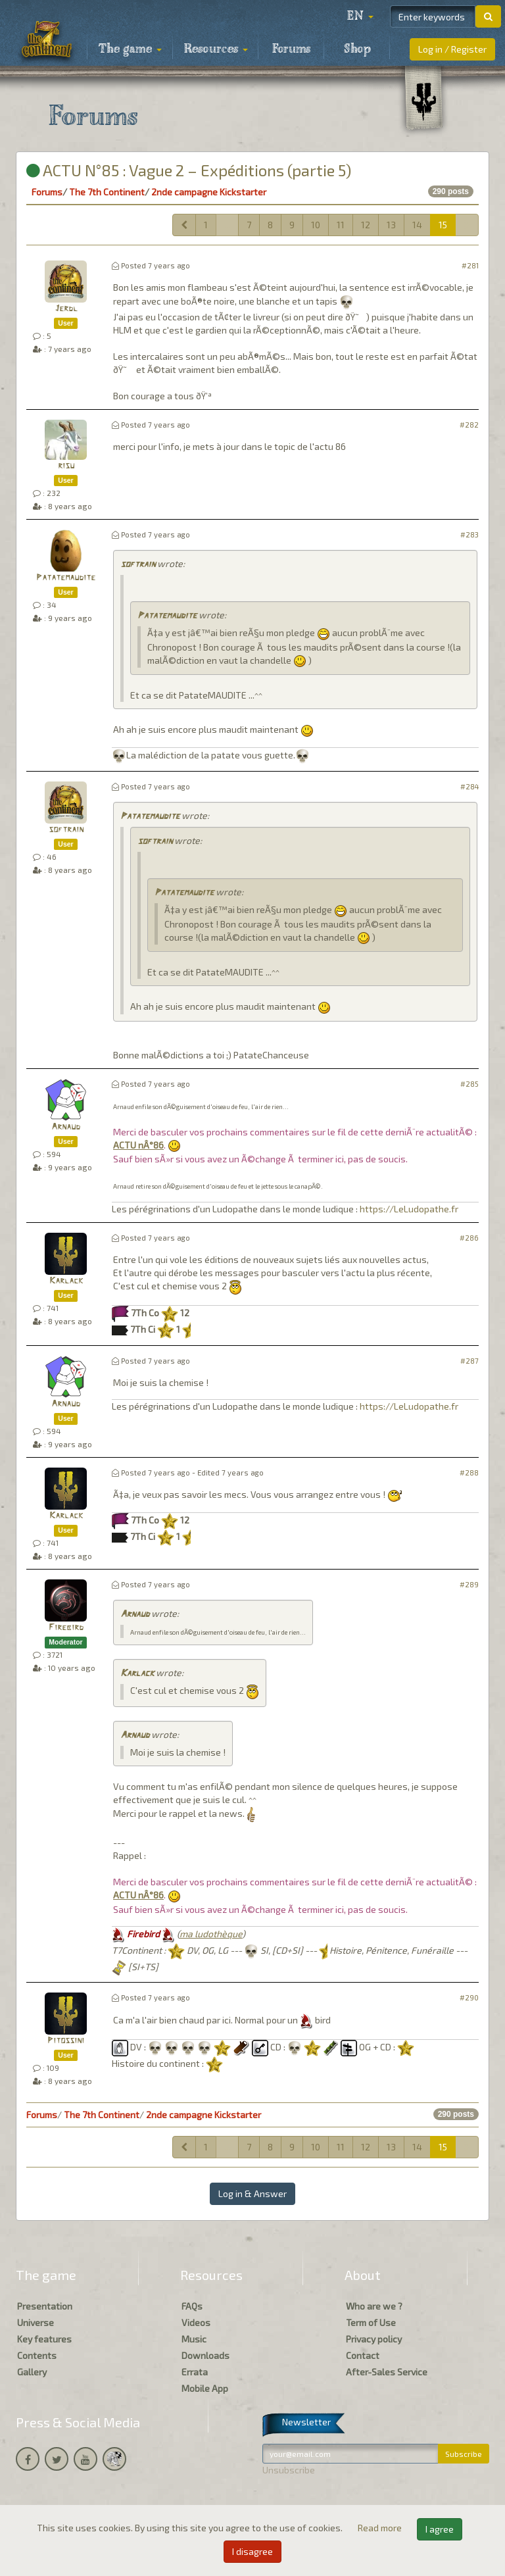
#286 (469, 1237)
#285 (469, 1083)
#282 (469, 424)
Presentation (44, 2306)
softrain (137, 565)
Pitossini (65, 2041)
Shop (357, 49)
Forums (291, 49)
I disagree (252, 2551)
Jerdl (66, 309)
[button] (360, 16)
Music (193, 2338)
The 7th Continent (107, 191)
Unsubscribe (288, 2469)
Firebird (66, 1628)
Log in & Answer (252, 2193)
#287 (469, 1360)
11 (341, 224)
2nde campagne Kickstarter (208, 191)
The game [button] (130, 49)
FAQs (192, 2306)
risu (66, 466)
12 (365, 224)
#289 (469, 1584)
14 (417, 224)
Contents (37, 2355)
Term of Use (371, 2322)
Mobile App (204, 2388)
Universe (35, 2322)
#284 (469, 786)
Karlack (66, 1281)
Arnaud (65, 1127)
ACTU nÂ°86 (138, 1145)
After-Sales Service (386, 2371)
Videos (195, 2322)
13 (391, 224)
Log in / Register (452, 49)
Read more (381, 2527)
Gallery (32, 2371)
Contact (362, 2355)
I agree (439, 2529)
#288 (469, 1472)
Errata (194, 2371)
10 (315, 224)
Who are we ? (374, 2306)
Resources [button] (216, 49)
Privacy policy (374, 2338)
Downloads (205, 2355)
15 (443, 224)
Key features (44, 2338)
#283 (469, 534)
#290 (469, 1997)
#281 (470, 265)
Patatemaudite (65, 578)
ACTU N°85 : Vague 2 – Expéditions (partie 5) (188, 170)
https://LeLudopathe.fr (409, 1208)
